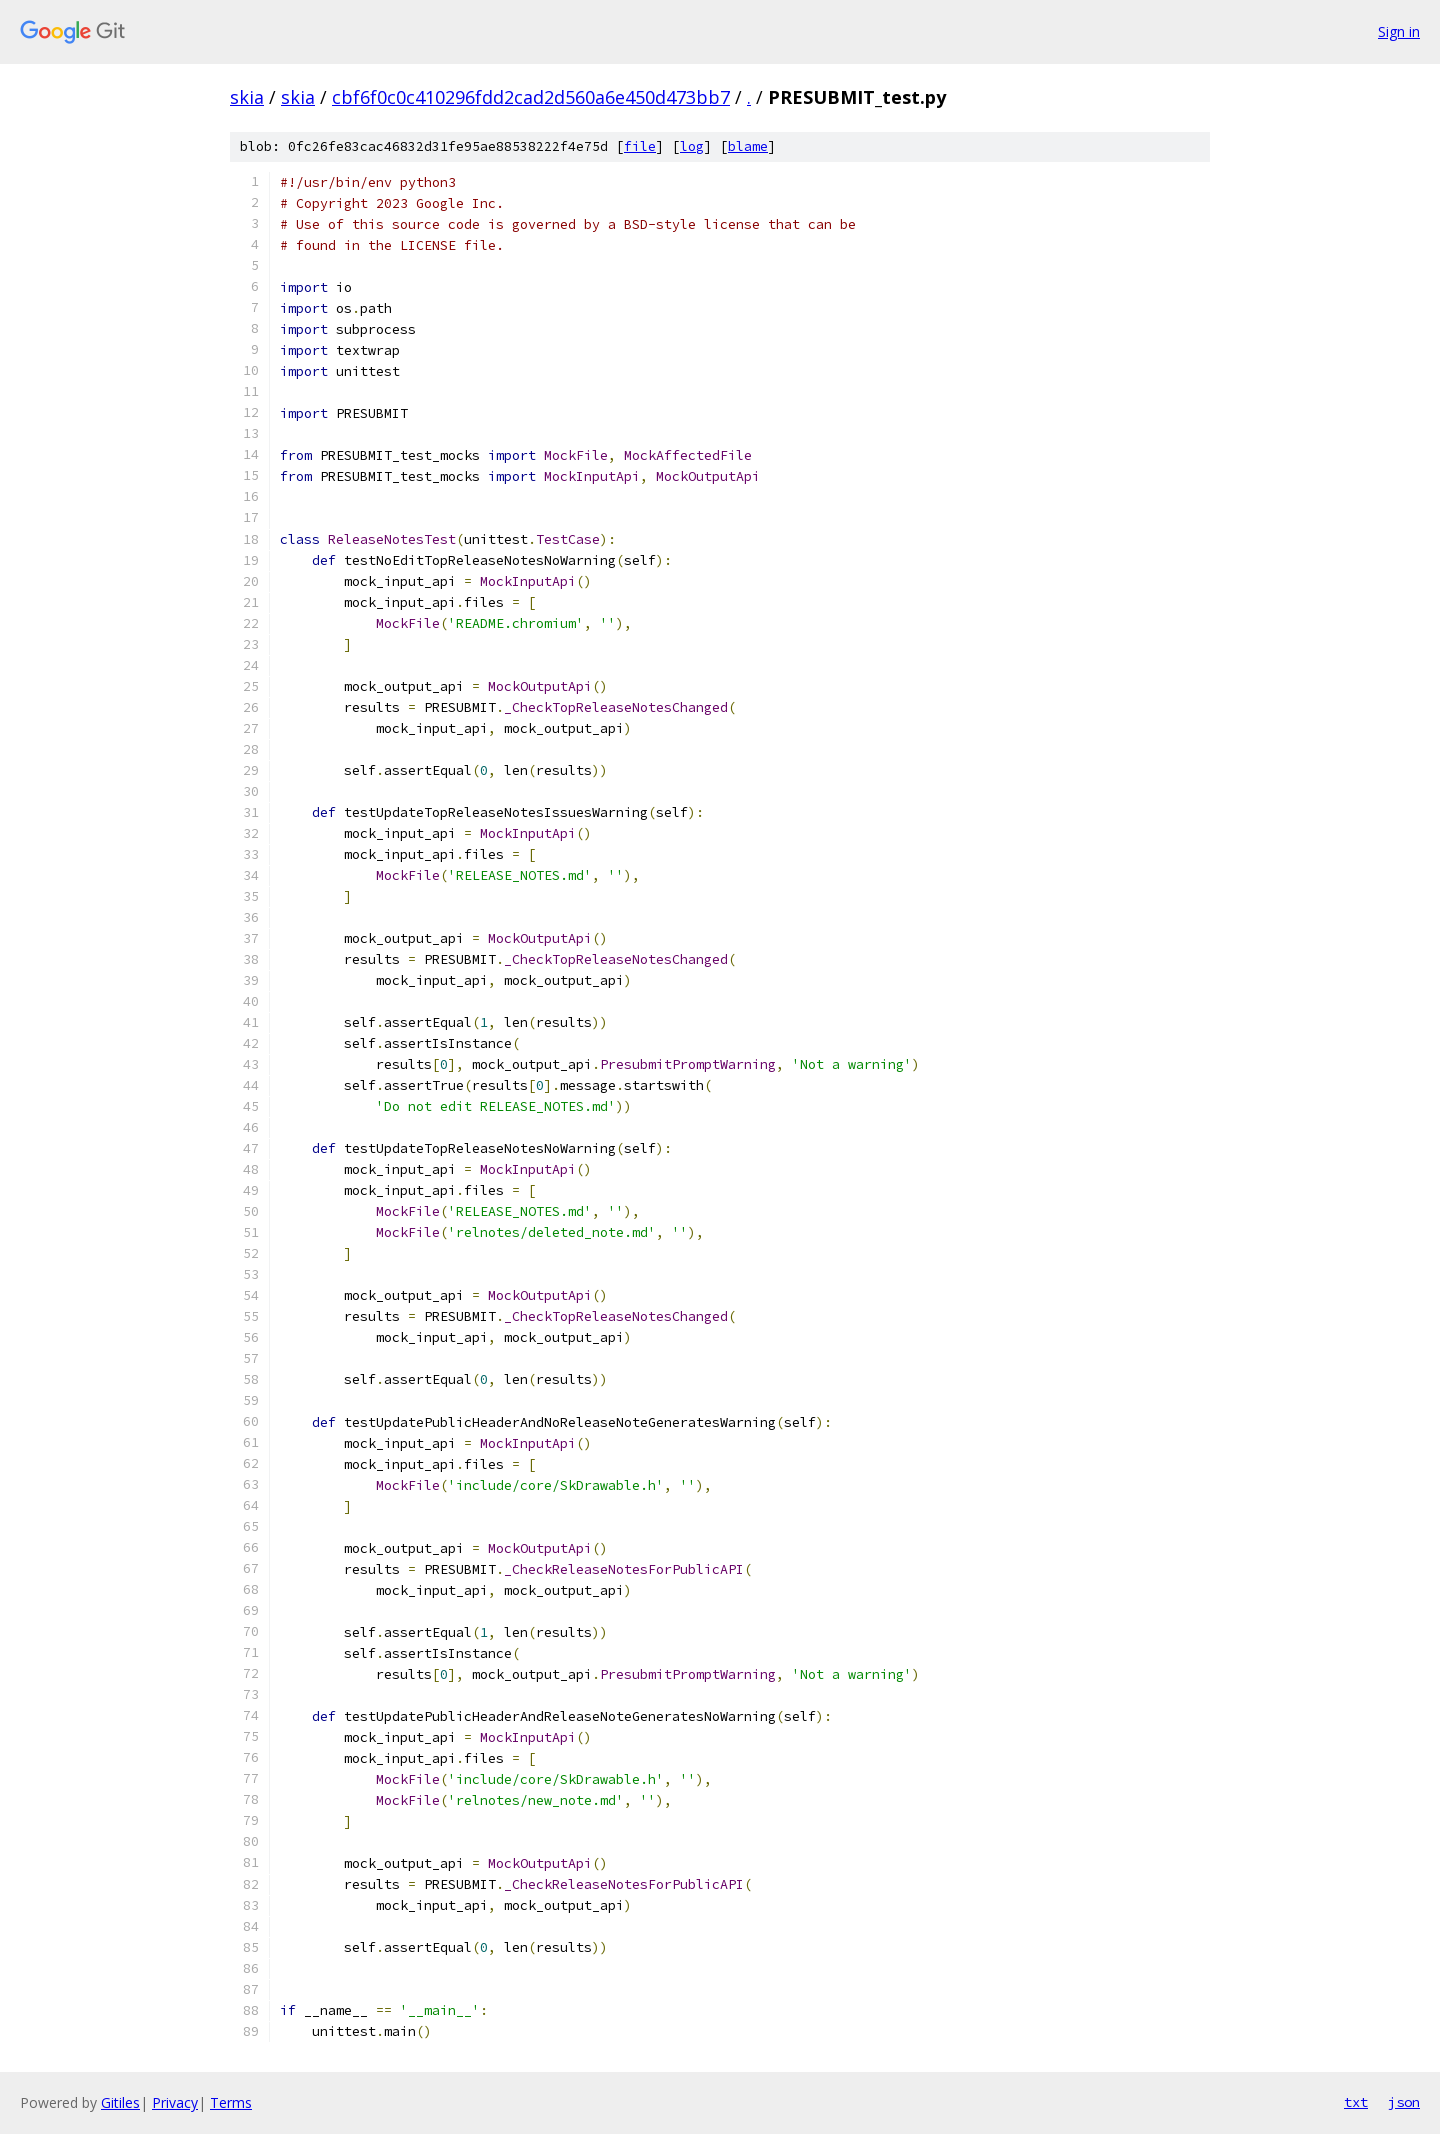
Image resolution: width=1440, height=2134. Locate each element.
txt (1356, 2102)
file (640, 146)
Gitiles (120, 2102)
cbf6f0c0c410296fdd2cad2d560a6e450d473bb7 (531, 97)
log (692, 146)
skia (247, 97)
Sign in (1399, 31)
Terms (231, 2102)
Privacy (175, 2102)
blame (748, 146)
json (1404, 2102)
